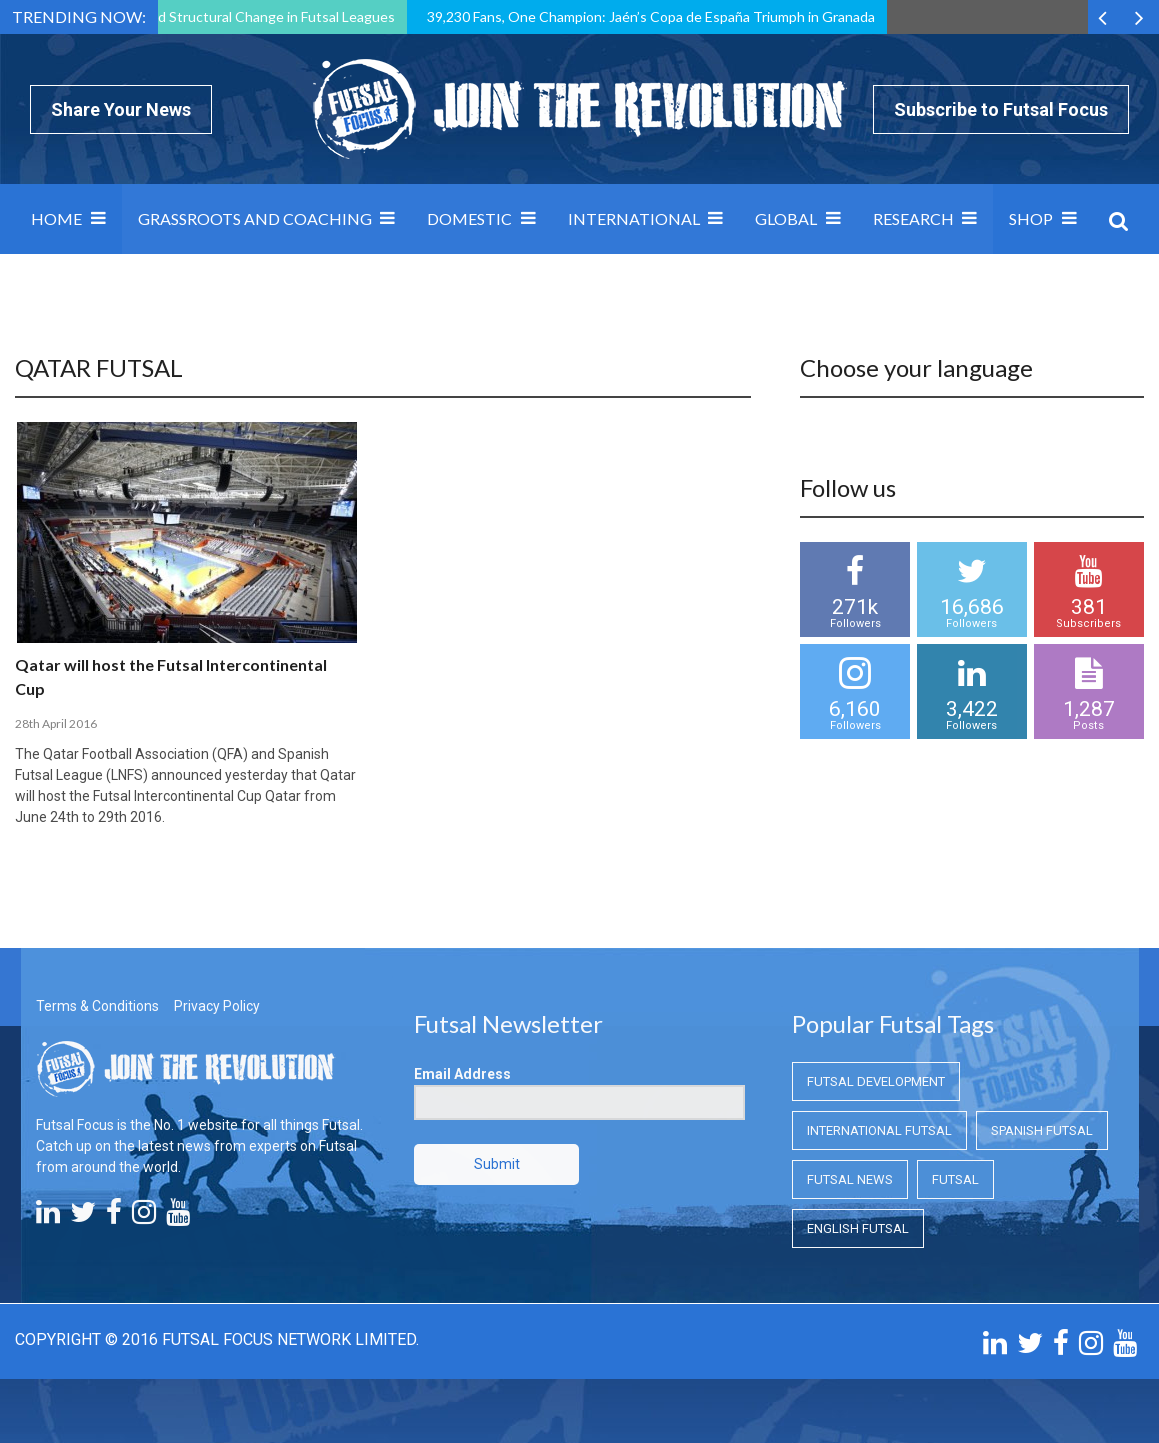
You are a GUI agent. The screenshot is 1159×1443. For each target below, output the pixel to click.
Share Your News (121, 109)
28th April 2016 (56, 723)
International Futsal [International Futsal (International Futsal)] (879, 1130)
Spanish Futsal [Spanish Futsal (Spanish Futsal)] (1042, 1130)
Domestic (469, 218)
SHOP (1031, 218)
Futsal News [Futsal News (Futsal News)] (850, 1179)
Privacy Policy (217, 1006)
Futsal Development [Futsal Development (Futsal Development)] (876, 1081)
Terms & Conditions (97, 1006)
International (634, 218)
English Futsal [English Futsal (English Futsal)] (858, 1228)
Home (56, 218)
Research (913, 218)
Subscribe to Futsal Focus (1001, 109)
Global (786, 218)
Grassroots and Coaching (255, 218)
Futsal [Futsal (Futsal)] (955, 1179)
